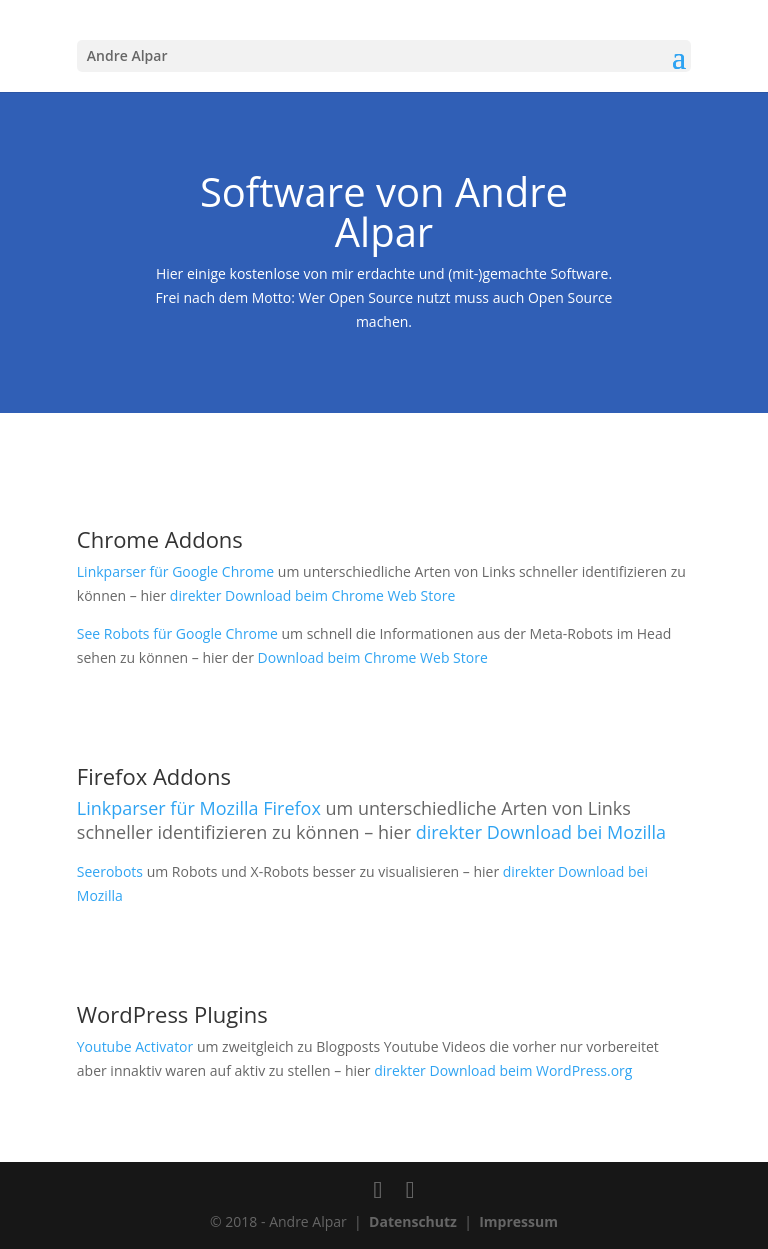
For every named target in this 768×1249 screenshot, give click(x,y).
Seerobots (110, 871)
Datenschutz (413, 1221)
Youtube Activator (135, 1046)
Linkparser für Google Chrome (175, 571)
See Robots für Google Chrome (177, 633)
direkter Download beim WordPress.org (503, 1070)
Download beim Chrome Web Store (373, 657)
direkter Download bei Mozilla (541, 832)
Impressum (518, 1221)
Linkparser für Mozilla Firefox (199, 808)
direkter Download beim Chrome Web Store (312, 595)
